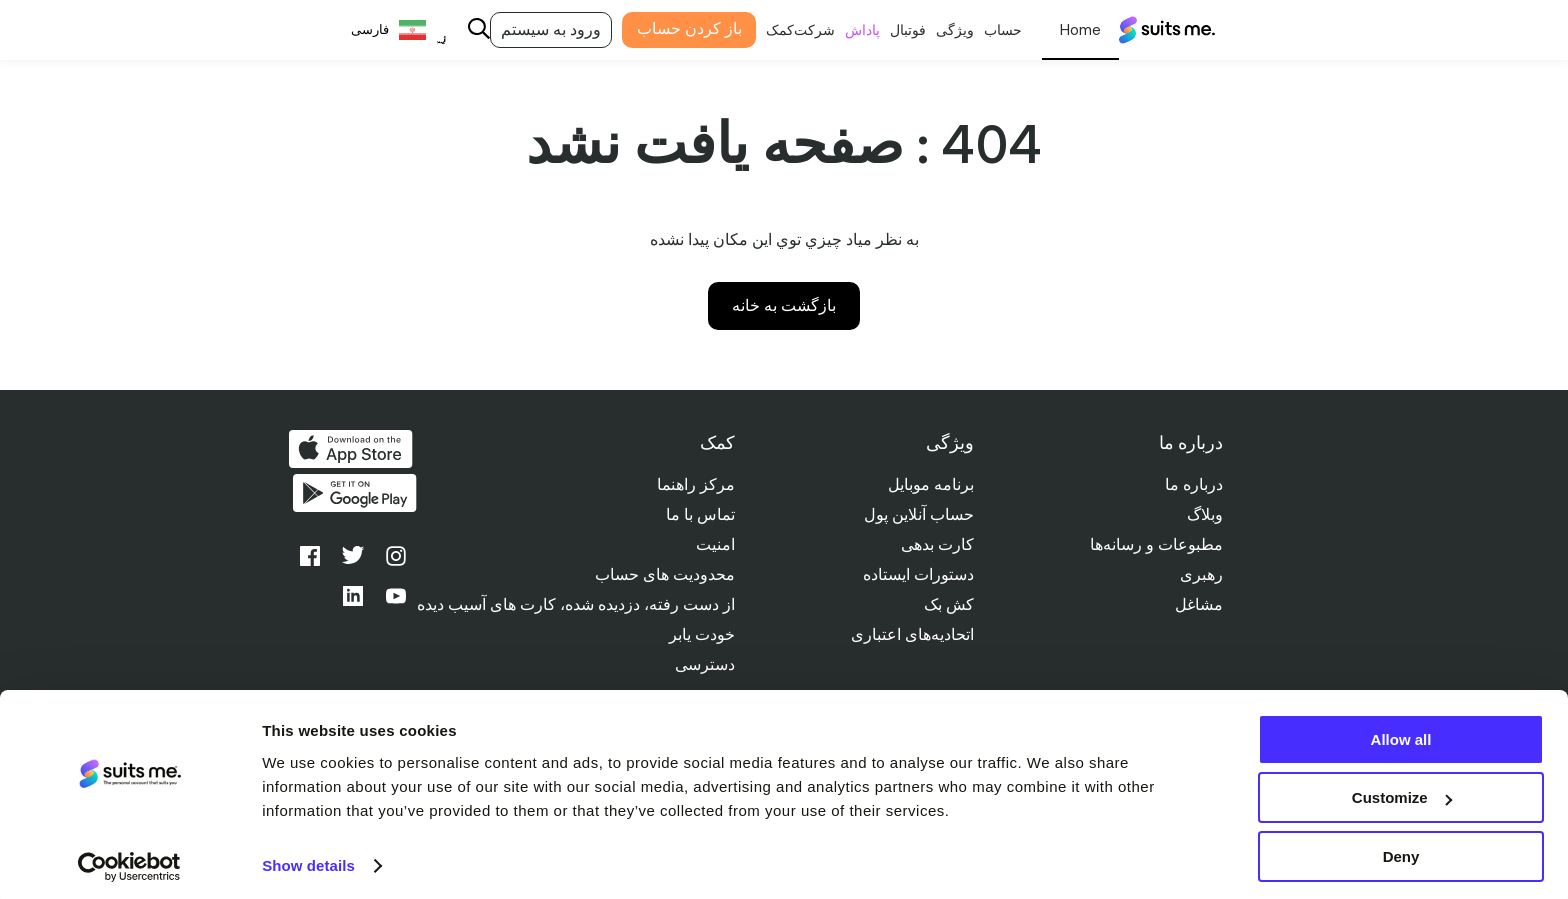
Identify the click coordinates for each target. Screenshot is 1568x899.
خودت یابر (698, 634)
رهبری (1200, 574)
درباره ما (1193, 484)
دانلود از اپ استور (351, 449)
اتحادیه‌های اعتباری (909, 634)
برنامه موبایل (928, 484)
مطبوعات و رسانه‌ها (1155, 544)
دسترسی (701, 664)
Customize (1402, 791)
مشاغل (1198, 604)
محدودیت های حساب (661, 574)
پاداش (845, 30)
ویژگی (938, 30)
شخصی (1063, 30)
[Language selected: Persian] (381, 30)
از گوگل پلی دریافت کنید (351, 497)
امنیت (711, 544)
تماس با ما (696, 514)
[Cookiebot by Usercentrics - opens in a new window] (129, 860)
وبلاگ (1204, 514)
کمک (763, 30)
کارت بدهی (934, 544)
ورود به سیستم (534, 29)
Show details (308, 858)
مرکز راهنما (692, 484)
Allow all (1401, 732)
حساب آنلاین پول (916, 514)
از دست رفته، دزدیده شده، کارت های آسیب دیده (572, 604)
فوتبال (891, 30)
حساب (986, 30)
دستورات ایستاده (915, 574)
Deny (1401, 849)
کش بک (946, 604)
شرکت (797, 30)
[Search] (462, 30)
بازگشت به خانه (784, 305)
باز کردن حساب (671, 28)
